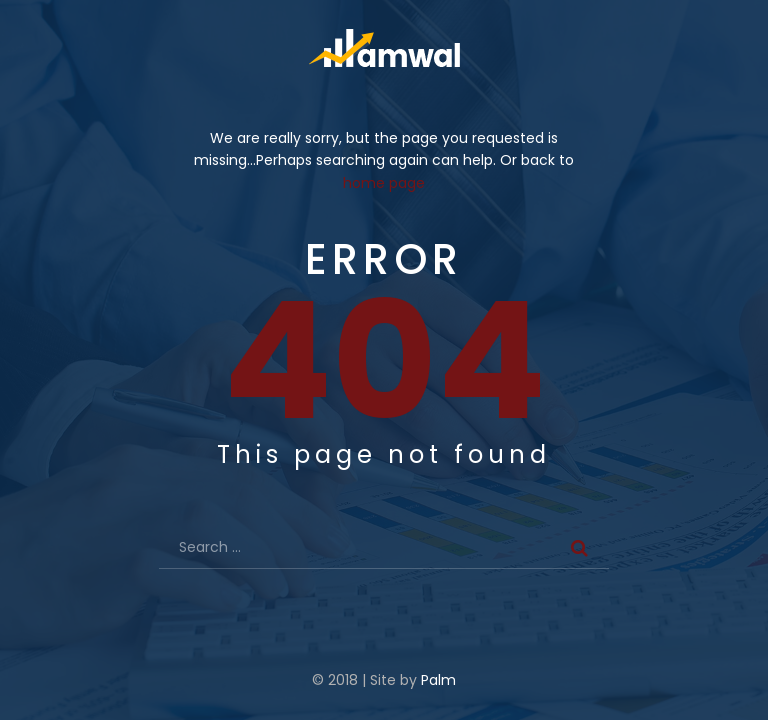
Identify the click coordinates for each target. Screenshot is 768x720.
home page (384, 183)
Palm (438, 680)
